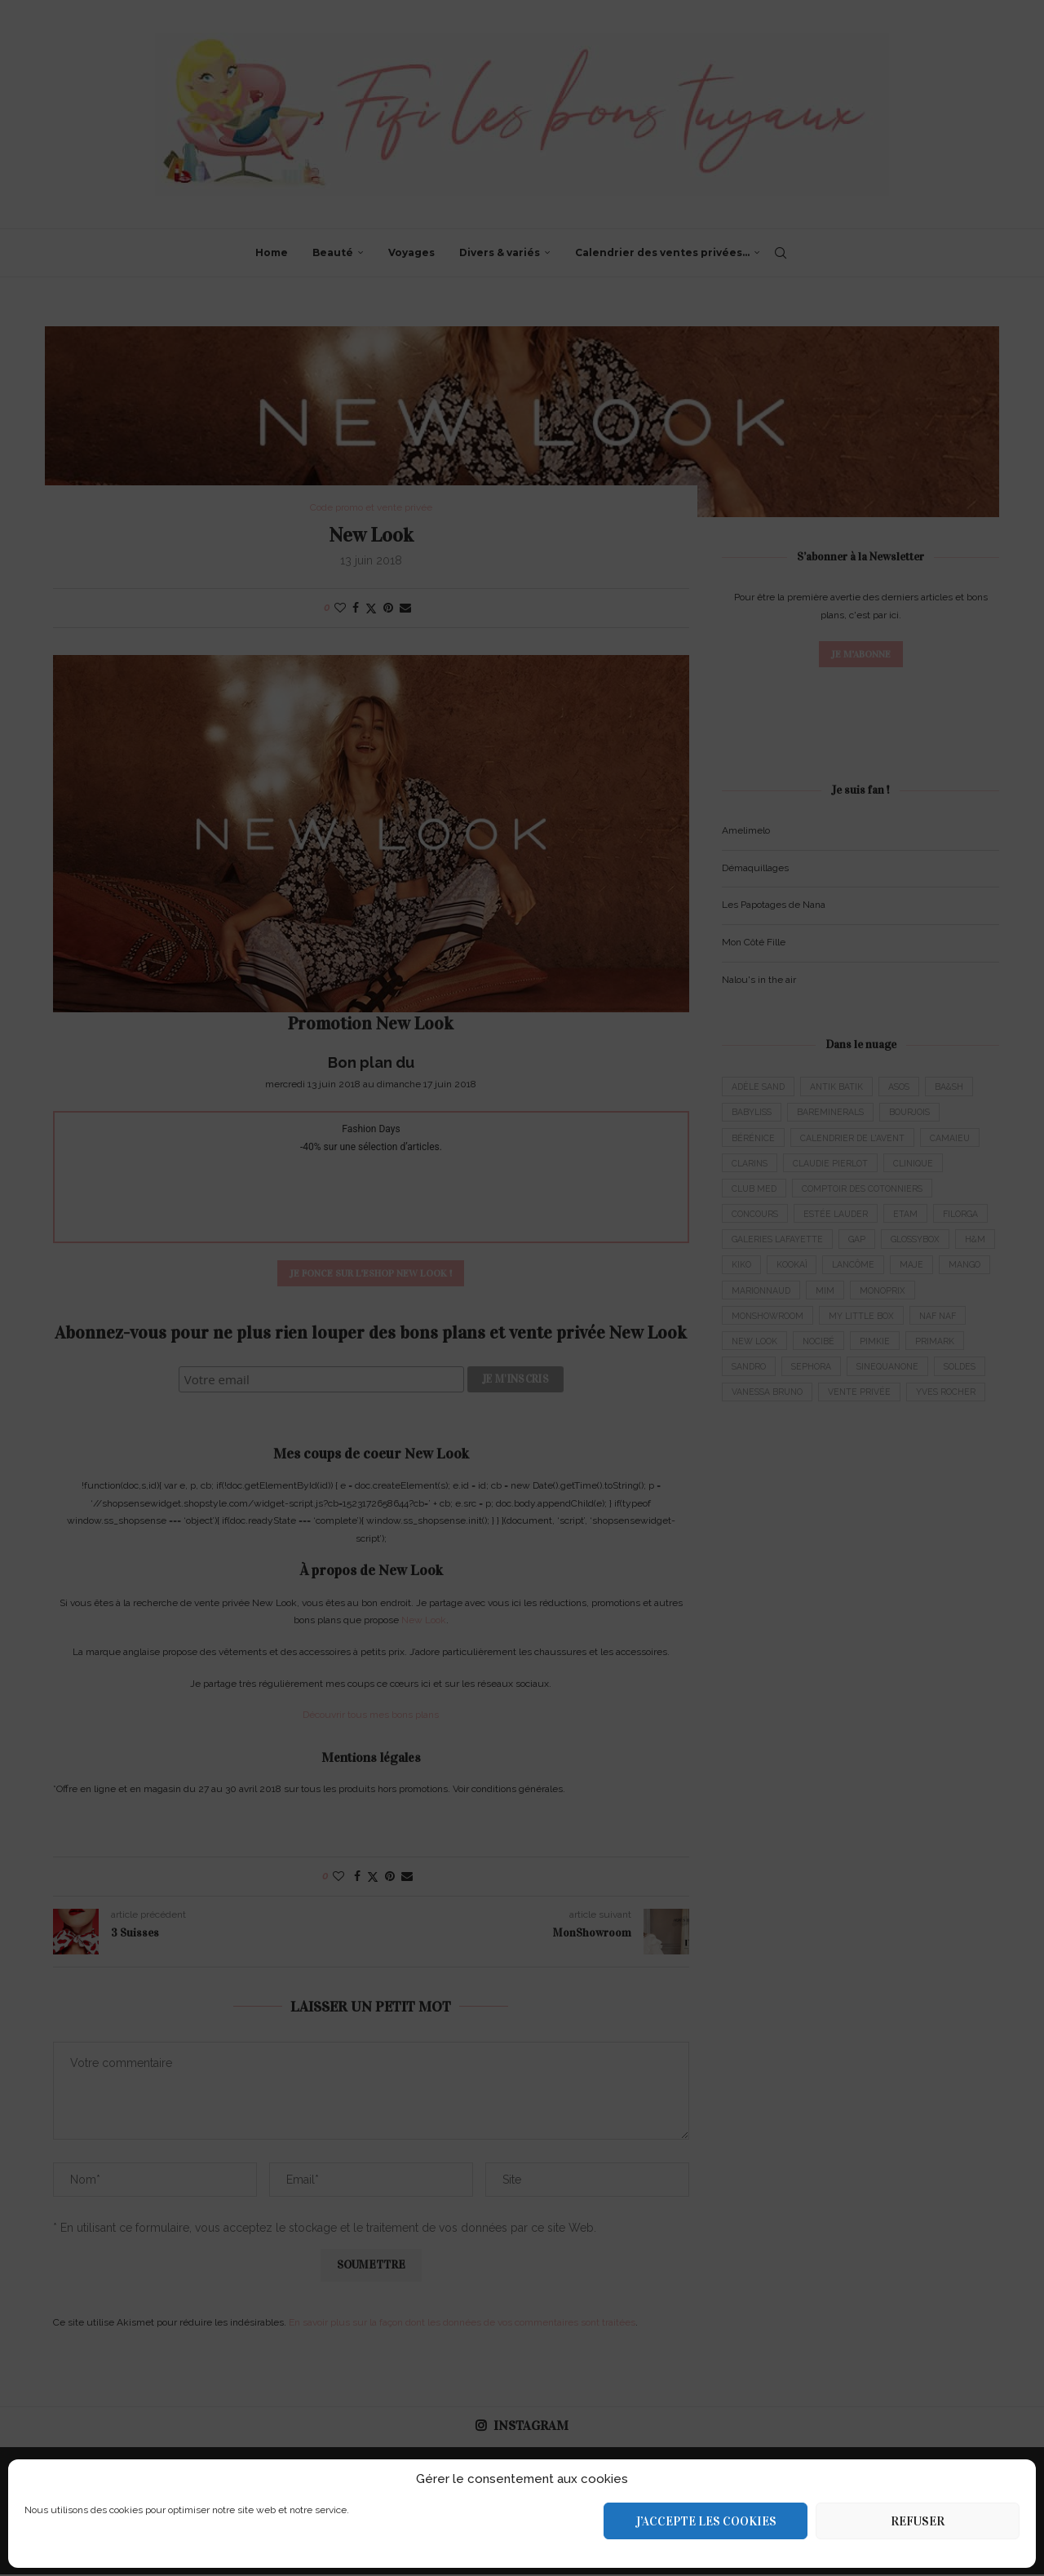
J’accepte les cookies (705, 2521)
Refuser (917, 2521)
